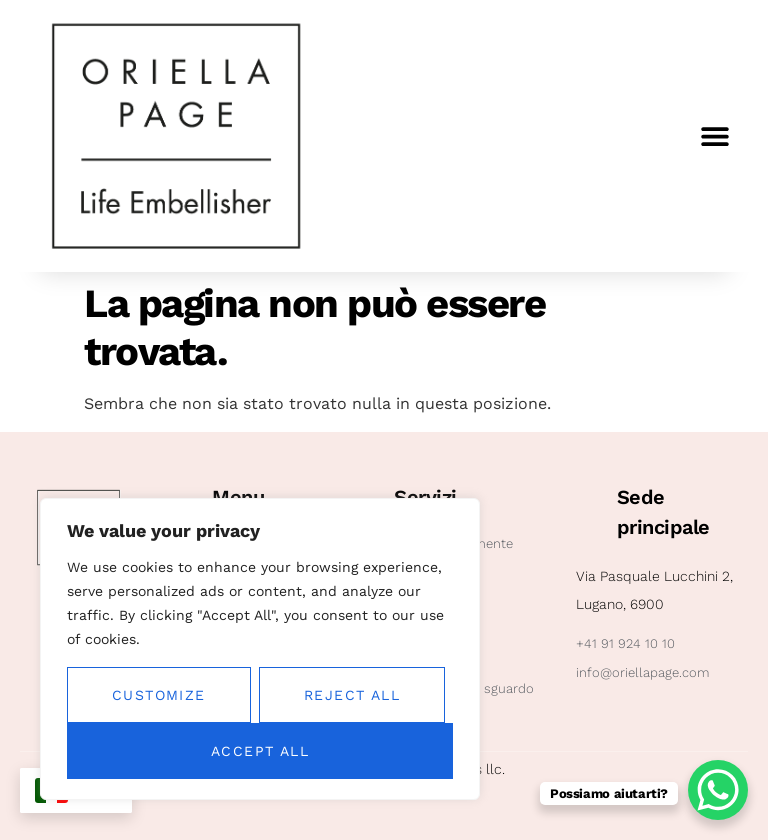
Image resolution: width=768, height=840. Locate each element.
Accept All (260, 751)
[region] (260, 649)
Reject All (352, 695)
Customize (159, 695)
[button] (715, 136)
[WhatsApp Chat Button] (718, 790)
